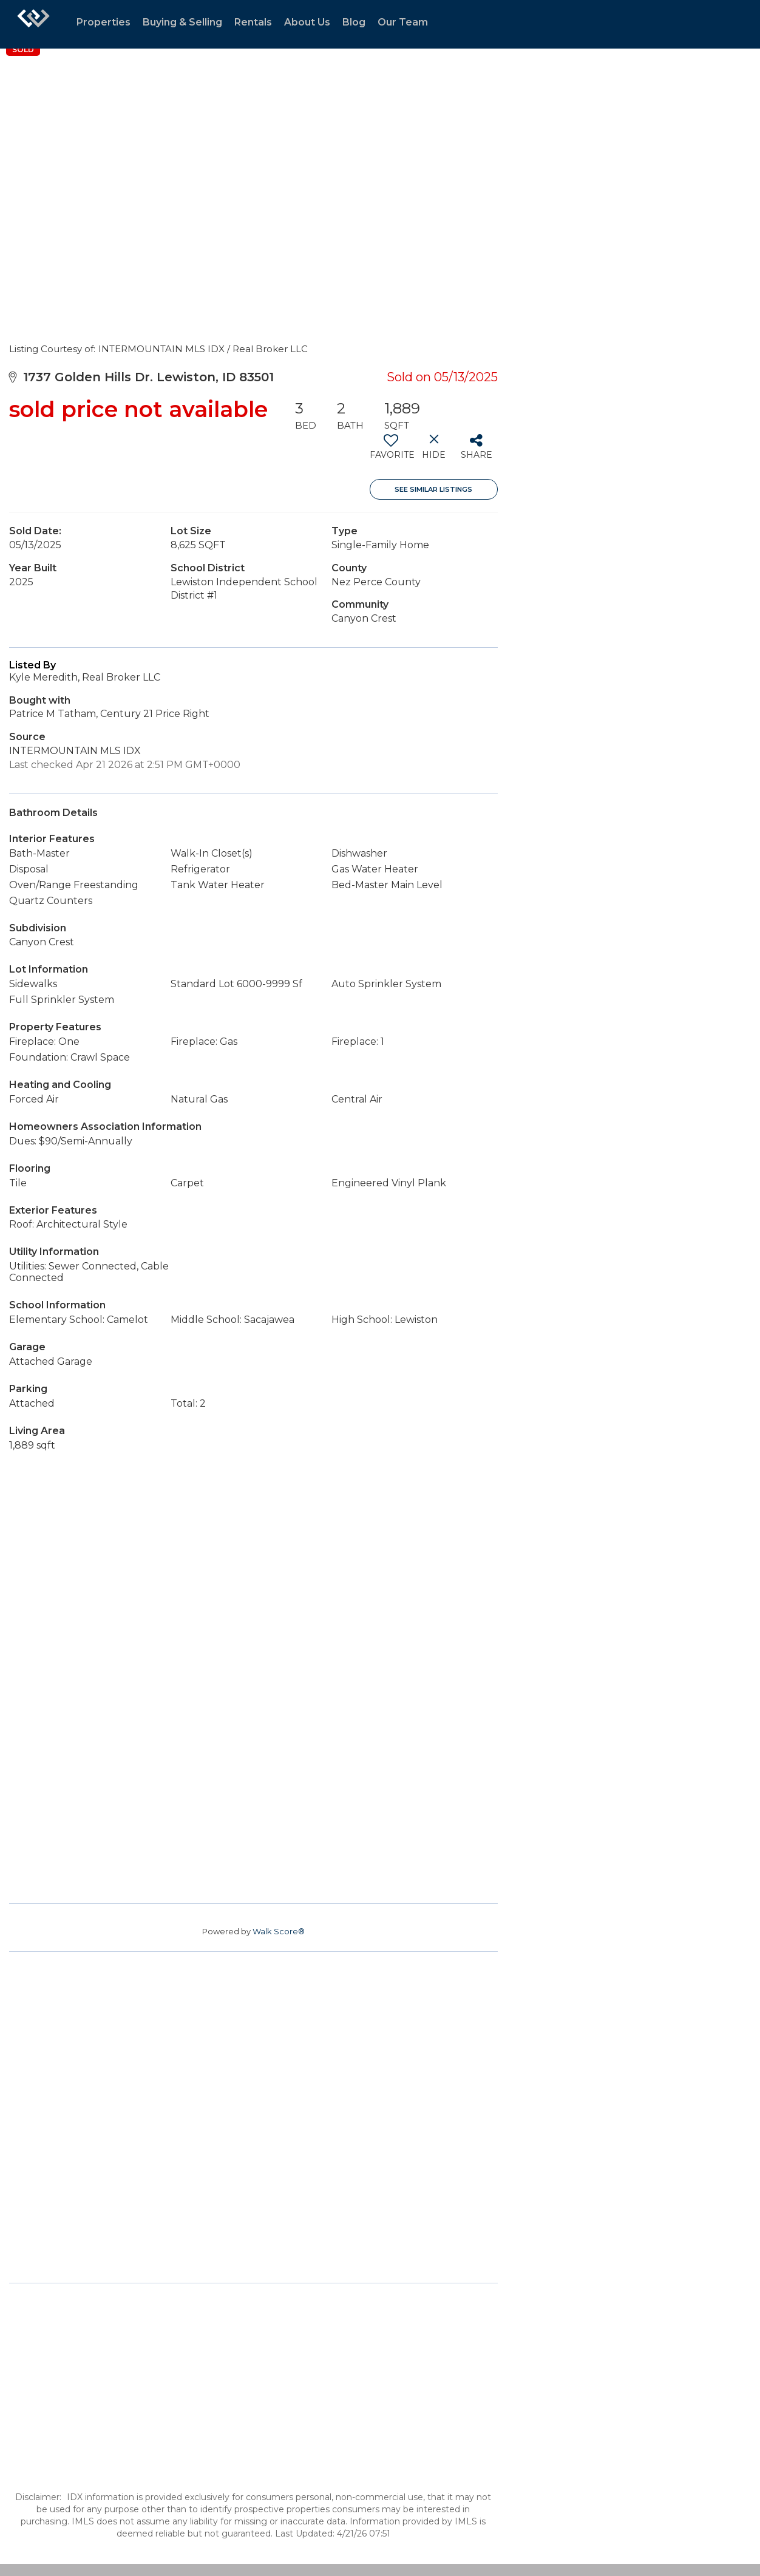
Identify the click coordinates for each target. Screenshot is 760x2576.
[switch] (391, 451)
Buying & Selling (182, 22)
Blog (353, 22)
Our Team (403, 22)
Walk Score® (279, 1931)
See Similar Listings (433, 489)
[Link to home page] (33, 24)
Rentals (253, 22)
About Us (307, 22)
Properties (103, 22)
